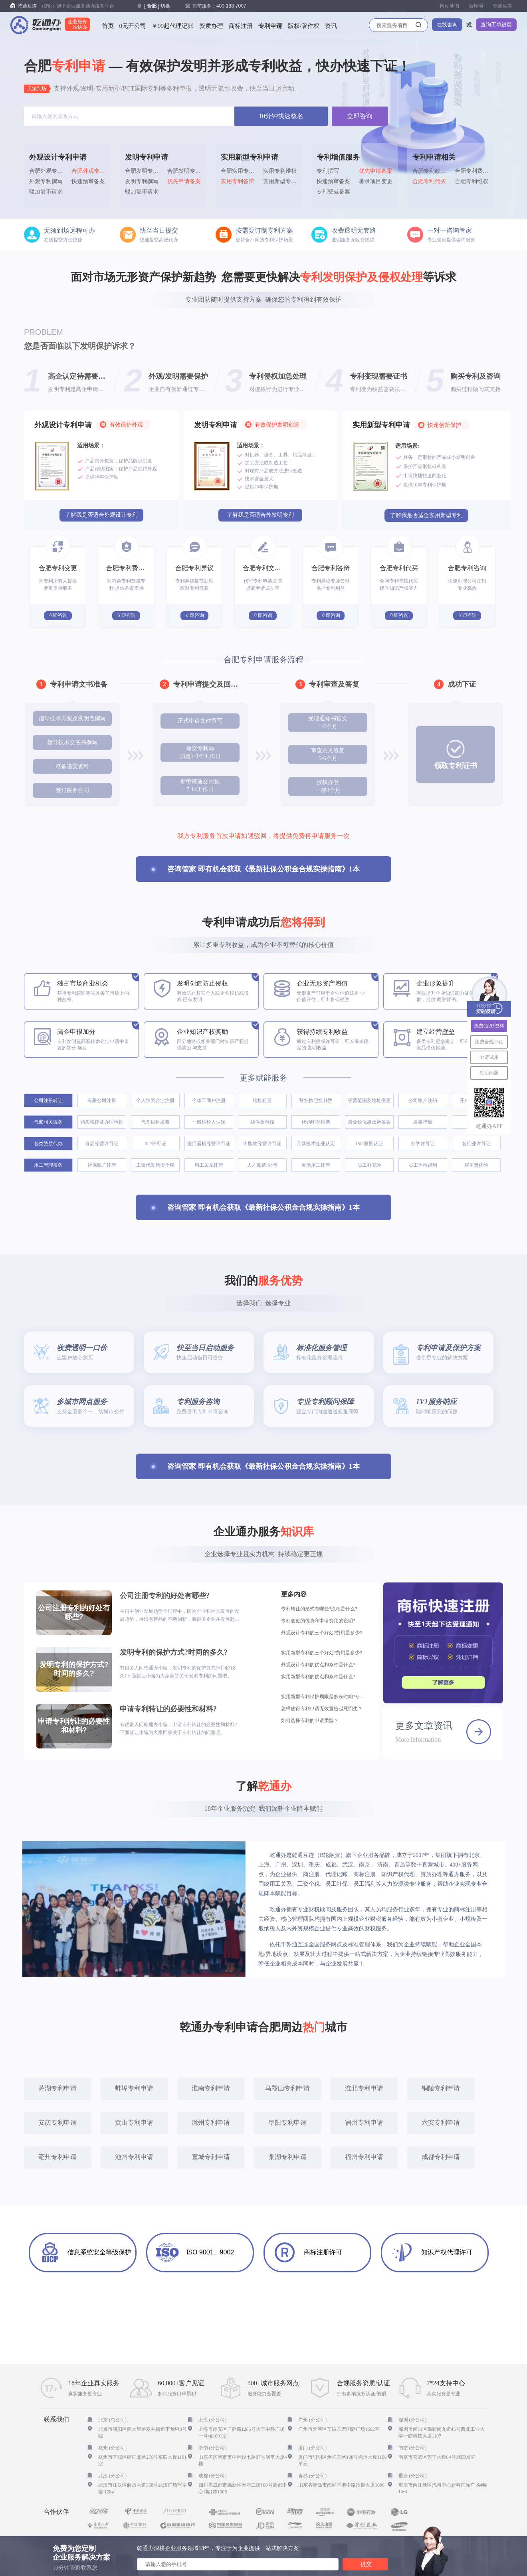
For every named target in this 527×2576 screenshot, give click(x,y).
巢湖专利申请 (287, 2156)
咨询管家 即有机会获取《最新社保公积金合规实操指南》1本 (263, 869)
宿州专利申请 (364, 2122)
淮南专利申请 (211, 2088)
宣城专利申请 (211, 2156)
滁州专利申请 (211, 2122)
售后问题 (489, 1073)
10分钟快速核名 (281, 116)
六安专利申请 (441, 2122)
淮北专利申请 (364, 2088)
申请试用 (489, 1057)
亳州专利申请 (57, 2156)
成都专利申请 (441, 2156)
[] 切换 (157, 6)
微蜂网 (476, 6)
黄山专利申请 (134, 2122)
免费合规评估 (489, 1042)
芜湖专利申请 (57, 2088)
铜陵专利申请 (441, 2088)
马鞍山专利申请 (287, 2088)
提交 (366, 2564)
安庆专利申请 (57, 2122)
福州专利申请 (364, 2156)
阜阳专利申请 (287, 2122)
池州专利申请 (134, 2156)
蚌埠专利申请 (134, 2088)
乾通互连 (502, 6)
